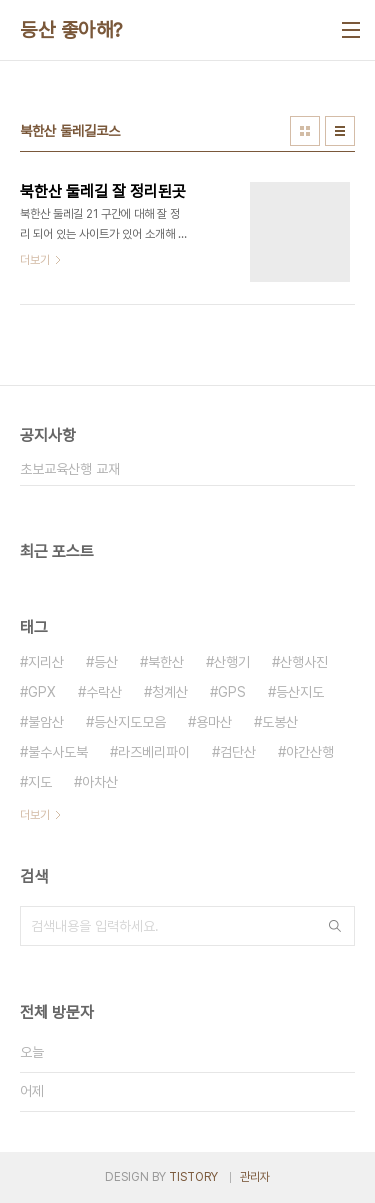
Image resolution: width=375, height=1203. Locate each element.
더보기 (35, 815)
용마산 (214, 722)
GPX (42, 692)
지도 (40, 782)
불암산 (46, 722)
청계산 (170, 692)
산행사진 (304, 662)
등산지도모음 (130, 722)
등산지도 (300, 692)
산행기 (232, 662)
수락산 (104, 692)
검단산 (238, 752)
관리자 (255, 1177)
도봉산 (280, 722)
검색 (335, 926)
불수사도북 (58, 752)
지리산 (46, 662)
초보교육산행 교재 (70, 469)
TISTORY (193, 1177)
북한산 (166, 662)
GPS (232, 692)
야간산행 (310, 752)
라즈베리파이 (154, 752)
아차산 (100, 782)
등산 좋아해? (71, 30)
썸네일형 (305, 131)
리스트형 (340, 131)
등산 (106, 662)
